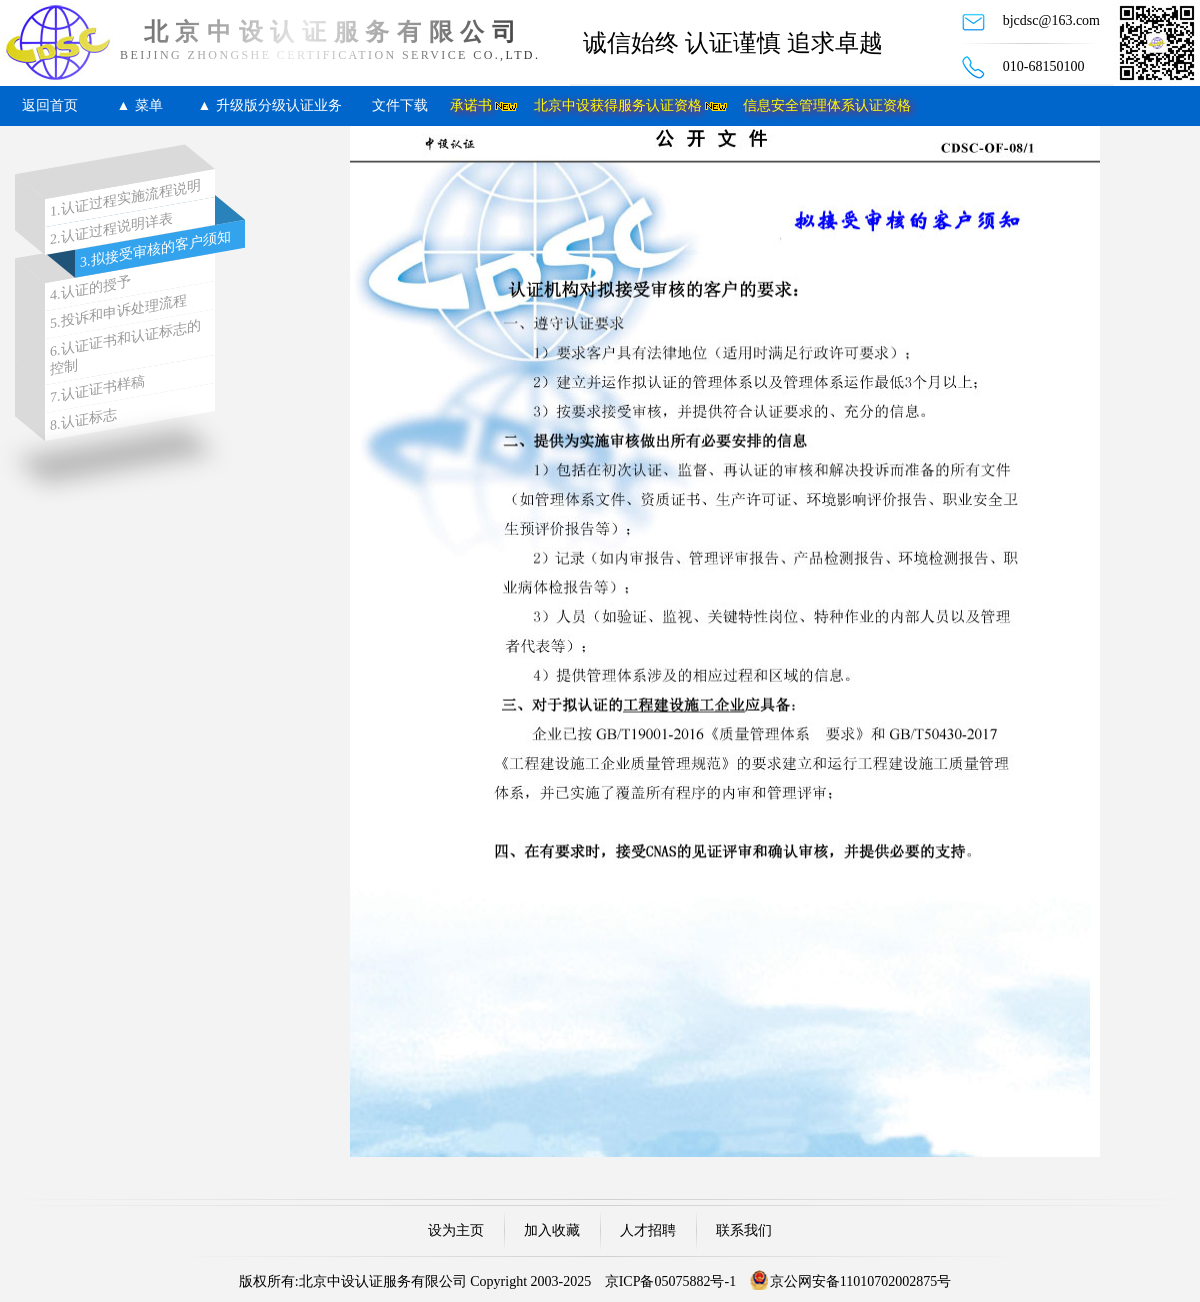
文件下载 (400, 105)
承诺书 (471, 105)
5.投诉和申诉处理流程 (118, 311)
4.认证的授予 (90, 288)
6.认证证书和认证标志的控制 (125, 348)
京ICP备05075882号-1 (670, 1281)
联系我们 (744, 1230)
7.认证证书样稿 (97, 390)
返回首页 (50, 105)
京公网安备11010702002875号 (860, 1281)
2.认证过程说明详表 (111, 229)
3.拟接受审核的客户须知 (155, 249)
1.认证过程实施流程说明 (125, 199)
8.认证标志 (83, 419)
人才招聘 (648, 1230)
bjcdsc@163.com (1051, 20)
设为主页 (456, 1230)
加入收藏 (552, 1230)
